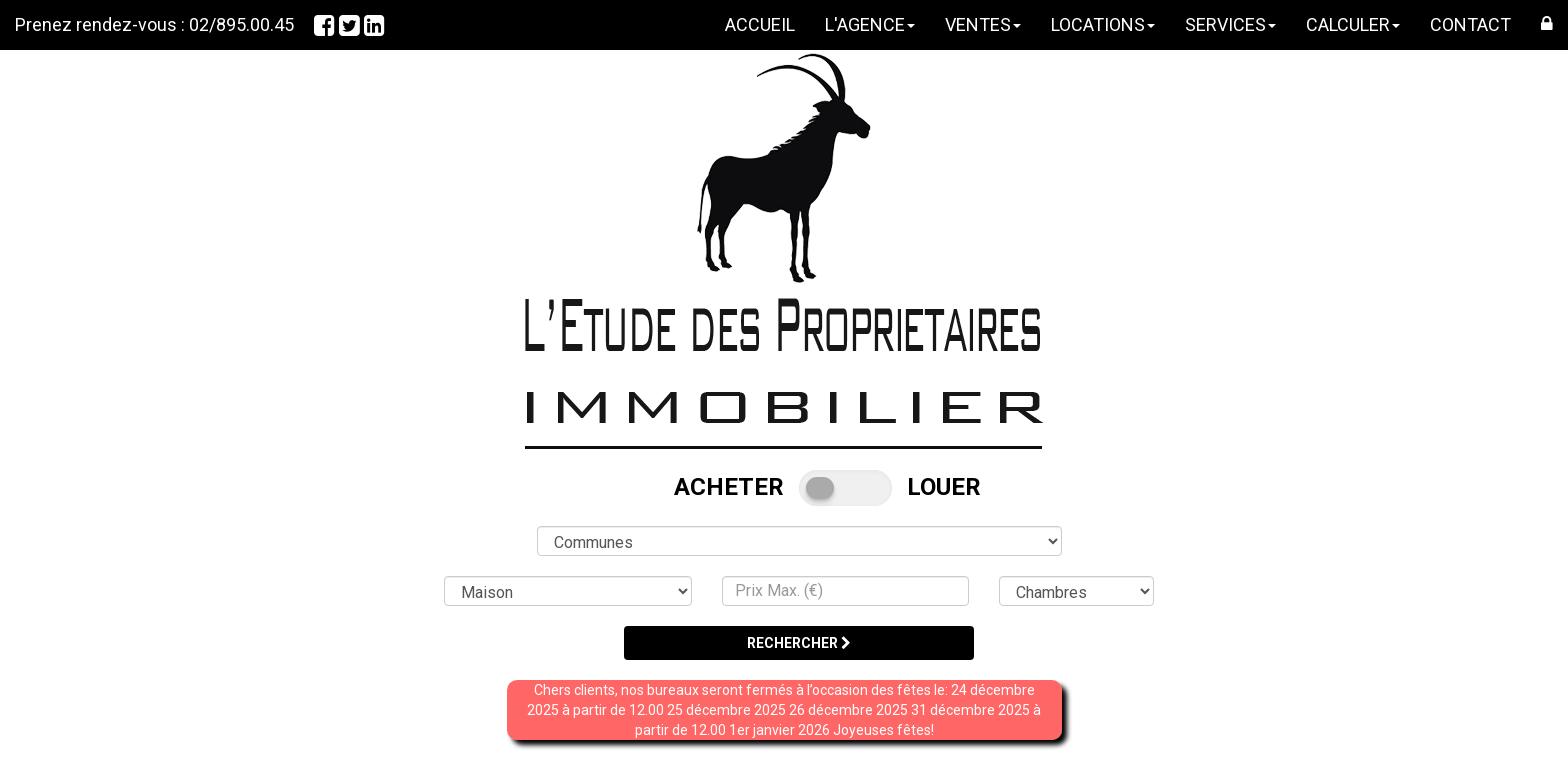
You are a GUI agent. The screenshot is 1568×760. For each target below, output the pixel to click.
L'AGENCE (870, 24)
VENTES (983, 24)
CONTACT (1470, 24)
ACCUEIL (760, 24)
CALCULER (1353, 24)
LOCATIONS (1103, 24)
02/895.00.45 (241, 24)
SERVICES (1230, 24)
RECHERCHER (799, 643)
